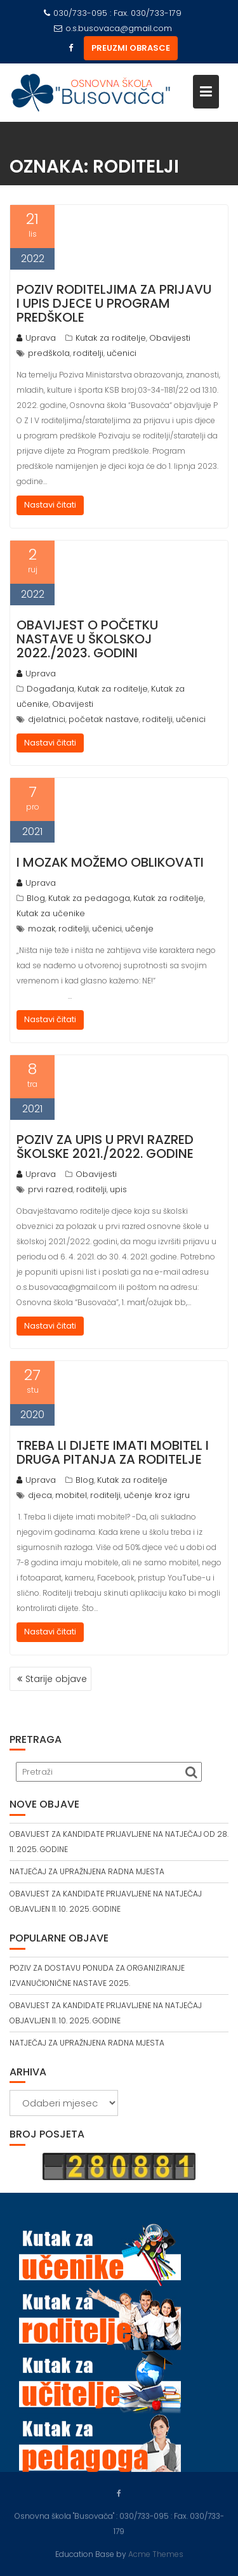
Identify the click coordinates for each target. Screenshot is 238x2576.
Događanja (50, 689)
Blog (36, 898)
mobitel (71, 1495)
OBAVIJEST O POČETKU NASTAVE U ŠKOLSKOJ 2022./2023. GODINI (87, 639)
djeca (40, 1495)
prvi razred (50, 1189)
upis (118, 1189)
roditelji (88, 353)
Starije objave (56, 1678)
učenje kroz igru (157, 1495)
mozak (41, 929)
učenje (139, 929)
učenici (121, 353)
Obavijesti (169, 338)
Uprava (36, 338)
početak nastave (104, 719)
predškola (49, 353)
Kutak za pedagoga (89, 898)
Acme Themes (155, 2553)
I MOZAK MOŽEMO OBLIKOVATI (110, 862)
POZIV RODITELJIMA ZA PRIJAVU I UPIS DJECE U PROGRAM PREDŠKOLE (114, 303)
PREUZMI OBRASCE (130, 48)
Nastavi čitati (50, 505)
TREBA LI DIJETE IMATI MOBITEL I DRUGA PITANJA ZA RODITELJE (113, 1452)
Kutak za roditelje (111, 338)
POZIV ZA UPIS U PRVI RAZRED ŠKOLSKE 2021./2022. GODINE (105, 1146)
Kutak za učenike (51, 913)
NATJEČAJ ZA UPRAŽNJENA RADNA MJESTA (87, 1871)
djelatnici (46, 719)
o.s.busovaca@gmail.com (113, 28)
